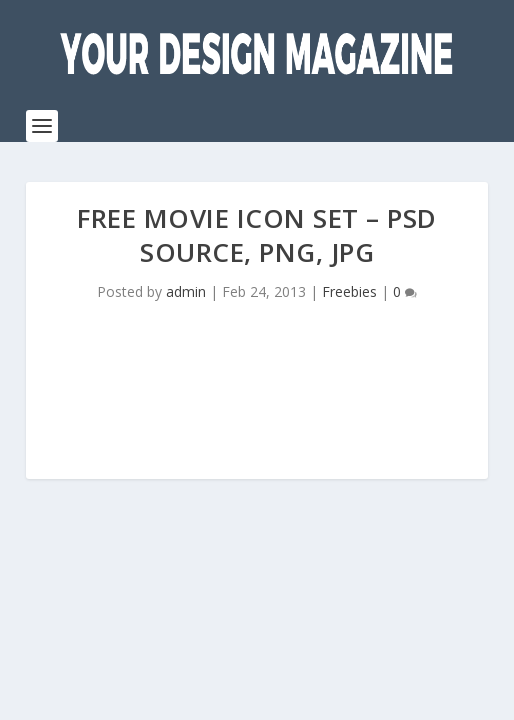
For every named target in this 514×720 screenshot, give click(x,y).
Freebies (349, 291)
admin (186, 291)
